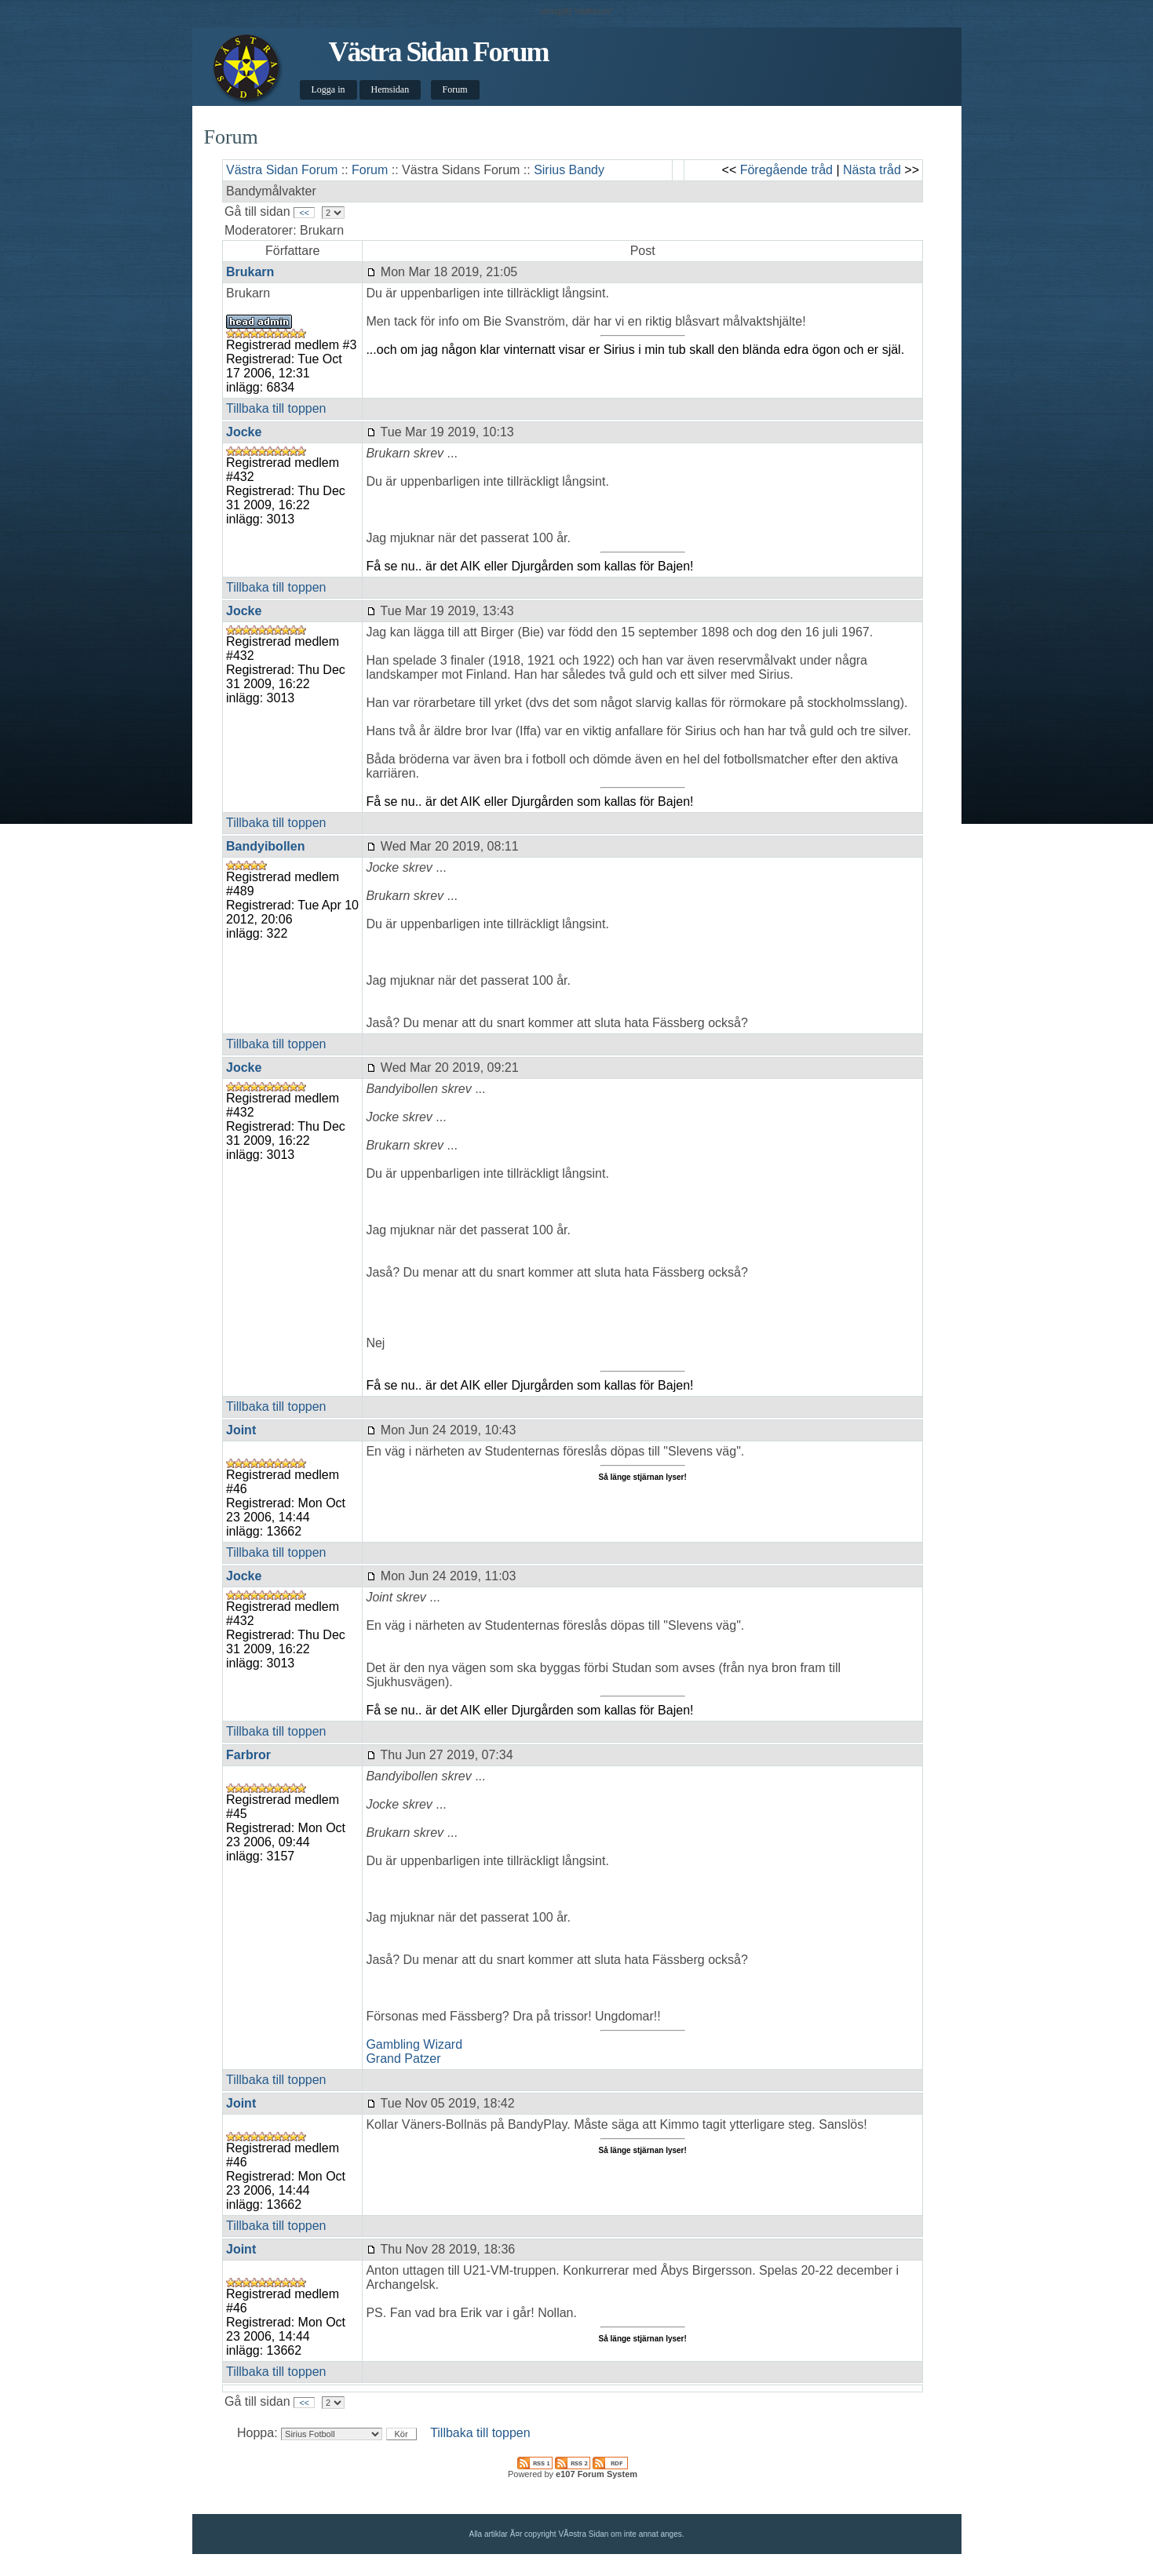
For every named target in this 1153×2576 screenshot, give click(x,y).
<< (304, 212)
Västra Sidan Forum (438, 51)
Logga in (328, 89)
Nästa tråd (872, 170)
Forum (455, 89)
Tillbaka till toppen (276, 408)
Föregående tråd (786, 170)
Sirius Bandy (569, 170)
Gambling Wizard (414, 2044)
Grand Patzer (403, 2058)
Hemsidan (390, 89)
